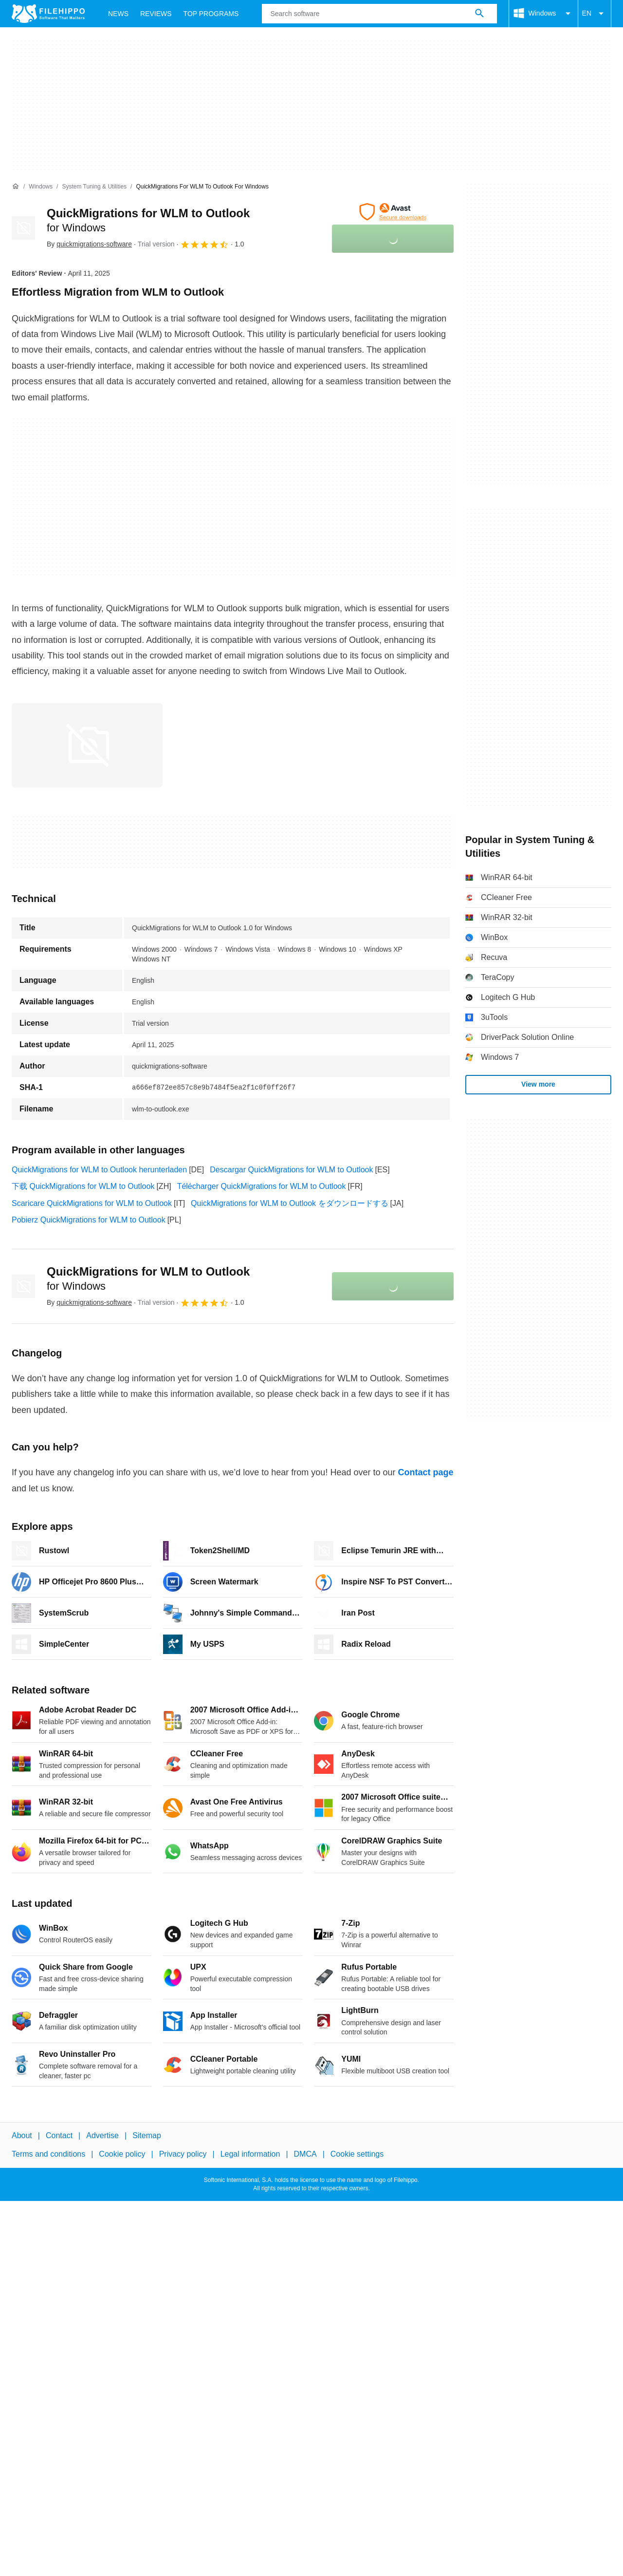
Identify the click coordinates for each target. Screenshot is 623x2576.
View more (538, 1084)
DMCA (305, 2154)
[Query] (379, 13)
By (89, 244)
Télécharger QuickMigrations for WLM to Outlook (261, 1186)
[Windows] (41, 187)
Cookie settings (357, 2154)
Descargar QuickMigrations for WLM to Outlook (291, 1170)
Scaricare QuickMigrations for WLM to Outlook (92, 1203)
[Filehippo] (48, 13)
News (118, 14)
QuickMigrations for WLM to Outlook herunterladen (99, 1170)
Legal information (250, 2154)
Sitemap (146, 2135)
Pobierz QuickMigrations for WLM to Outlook (88, 1220)
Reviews (156, 14)
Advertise (102, 2135)
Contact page (425, 1472)
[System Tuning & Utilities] (94, 187)
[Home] (15, 186)
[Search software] (479, 13)
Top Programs (211, 14)
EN (594, 13)
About (22, 2135)
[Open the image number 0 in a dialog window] (87, 745)
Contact (59, 2135)
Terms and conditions (48, 2154)
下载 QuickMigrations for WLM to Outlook (83, 1186)
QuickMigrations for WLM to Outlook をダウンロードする (289, 1203)
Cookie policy (122, 2154)
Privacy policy (183, 2154)
